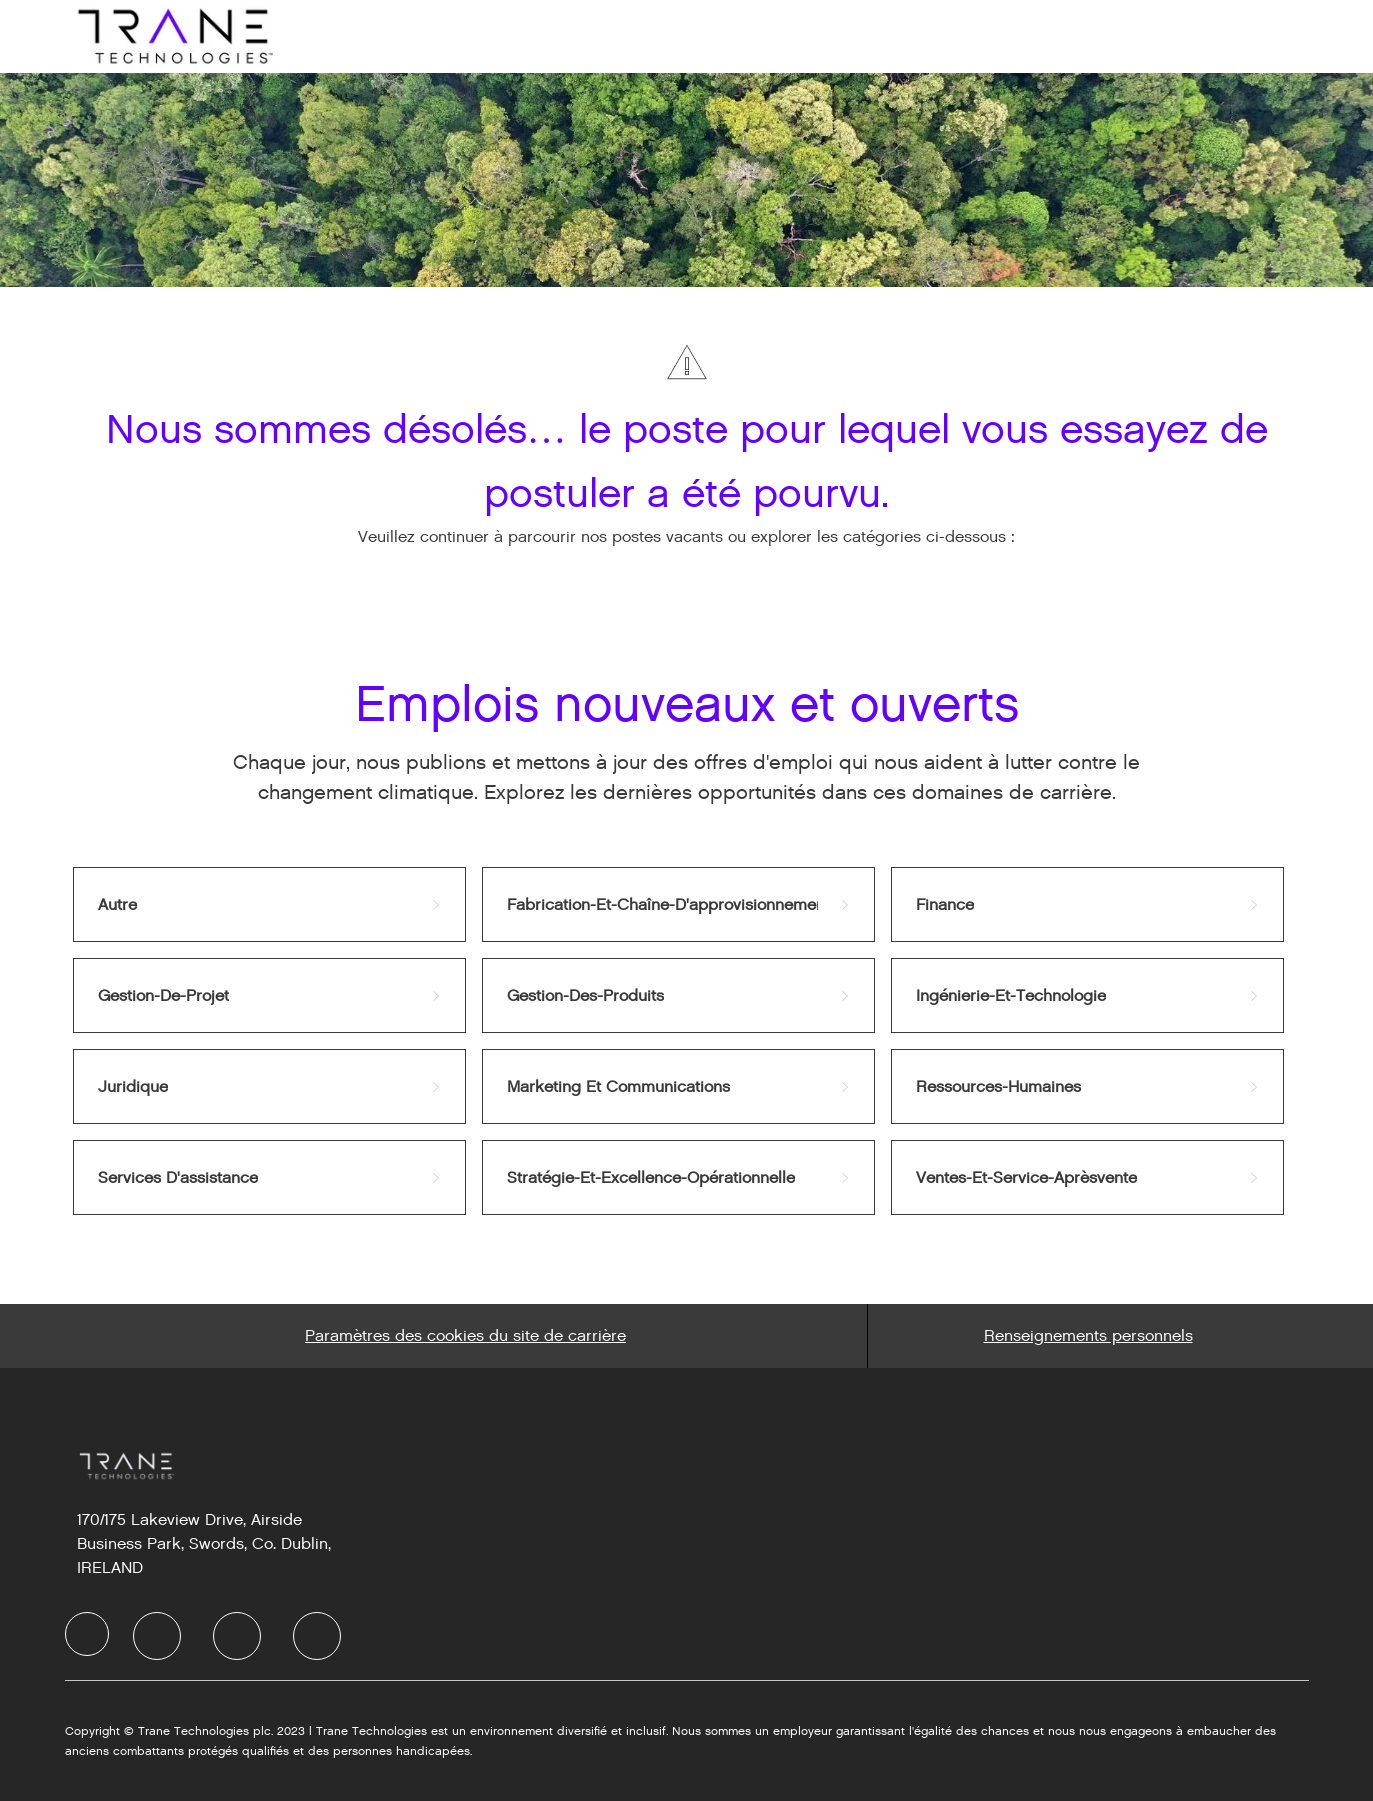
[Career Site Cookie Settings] (465, 1336)
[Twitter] (237, 1636)
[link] (269, 904)
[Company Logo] (173, 35)
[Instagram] (317, 1636)
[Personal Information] (1088, 1336)
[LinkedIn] (157, 1636)
